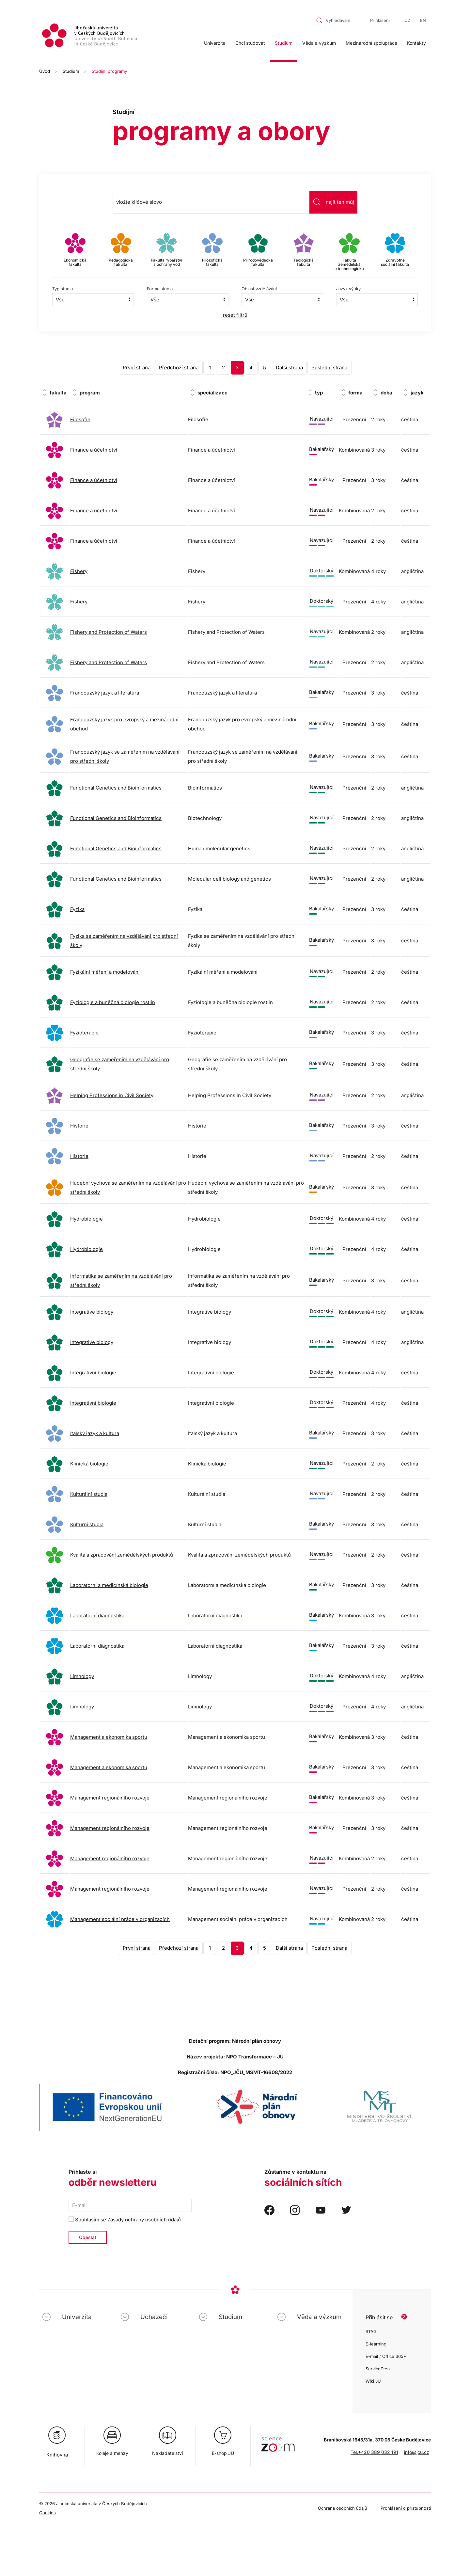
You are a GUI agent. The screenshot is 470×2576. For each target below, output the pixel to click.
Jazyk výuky (348, 288)
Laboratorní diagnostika (97, 1615)
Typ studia (62, 288)
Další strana (289, 367)
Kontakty (416, 43)
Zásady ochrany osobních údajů (144, 2219)
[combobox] (337, 20)
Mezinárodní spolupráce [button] (371, 43)
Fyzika (77, 909)
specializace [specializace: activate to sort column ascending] (212, 393)
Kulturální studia (88, 1494)
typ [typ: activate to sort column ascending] (319, 393)
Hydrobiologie (86, 1219)
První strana (136, 367)
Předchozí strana (178, 367)
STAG (371, 2331)
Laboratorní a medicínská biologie (109, 1585)
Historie (79, 1126)
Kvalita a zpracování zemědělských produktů (121, 1555)
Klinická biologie (89, 1464)
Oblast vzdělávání (259, 288)
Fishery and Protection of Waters (108, 632)
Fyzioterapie (84, 1033)
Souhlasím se (125, 2219)
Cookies (47, 2512)
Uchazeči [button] (154, 2317)
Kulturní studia (86, 1524)
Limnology (82, 1676)
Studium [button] (283, 43)
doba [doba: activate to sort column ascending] (386, 393)
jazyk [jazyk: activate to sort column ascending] (417, 393)
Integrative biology (91, 1312)
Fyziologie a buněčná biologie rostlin (112, 1002)
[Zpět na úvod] (90, 36)
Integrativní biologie (93, 1372)
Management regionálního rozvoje (109, 1798)
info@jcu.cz (416, 2452)
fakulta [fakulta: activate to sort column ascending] (58, 393)
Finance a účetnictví (93, 450)
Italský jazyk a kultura (94, 1433)
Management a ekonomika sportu (108, 1737)
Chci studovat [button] (250, 43)
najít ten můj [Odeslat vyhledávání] (333, 202)
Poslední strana (329, 367)
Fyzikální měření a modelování (105, 972)
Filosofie (80, 419)
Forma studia (160, 288)
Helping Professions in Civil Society (111, 1095)
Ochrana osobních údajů (342, 2508)
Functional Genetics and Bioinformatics (116, 788)
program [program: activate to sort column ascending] (90, 393)
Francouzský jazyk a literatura (104, 693)
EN (423, 20)
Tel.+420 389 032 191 (374, 2452)
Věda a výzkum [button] (319, 43)
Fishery (78, 571)
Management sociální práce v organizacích (120, 1919)
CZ (407, 20)
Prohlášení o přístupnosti (406, 2508)
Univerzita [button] (215, 43)
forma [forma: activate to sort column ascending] (355, 393)
